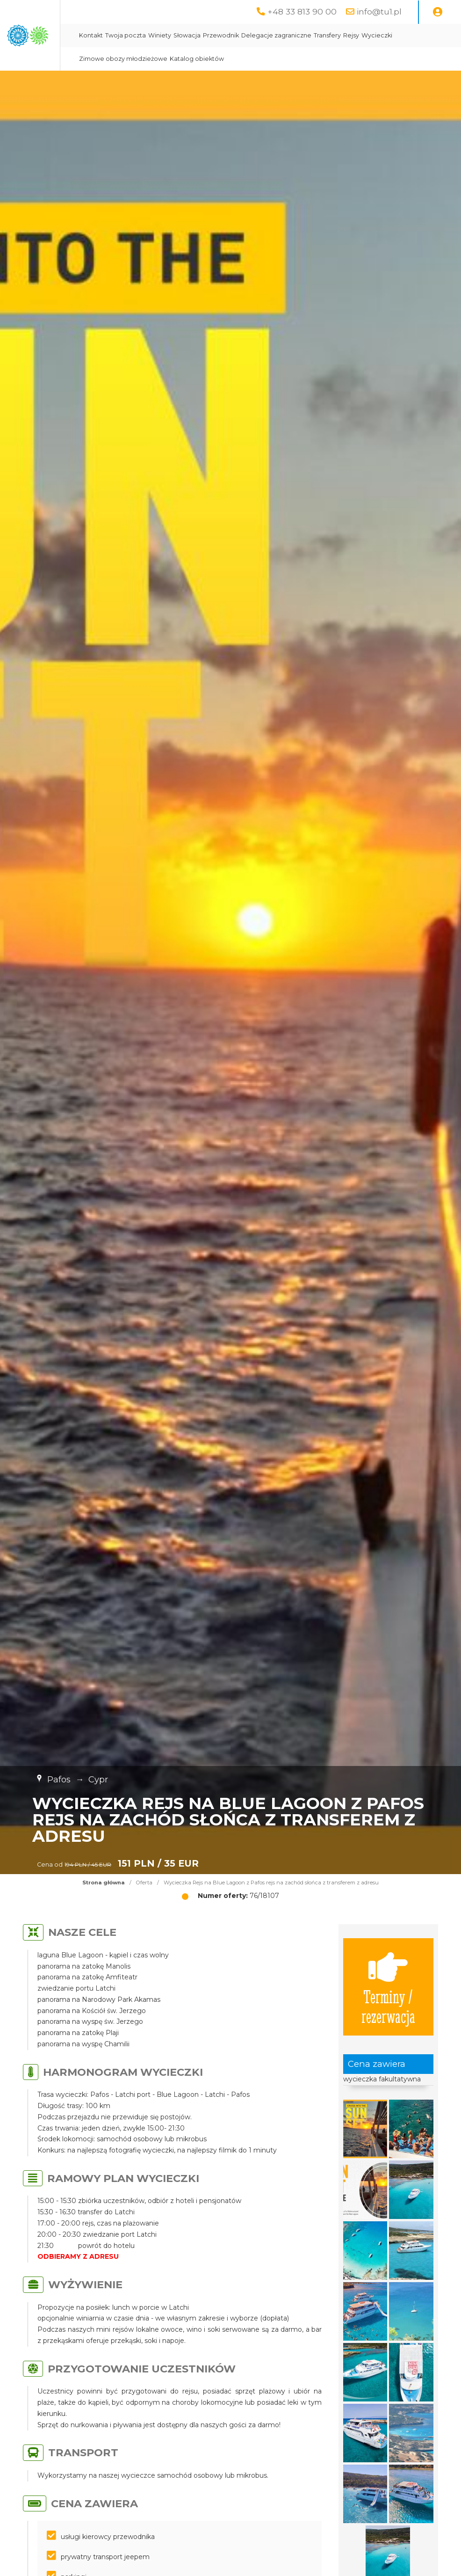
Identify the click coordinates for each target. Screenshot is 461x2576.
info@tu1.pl (379, 11)
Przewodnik (329, 35)
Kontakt (199, 35)
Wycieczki (221, 58)
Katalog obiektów (357, 58)
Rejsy (195, 58)
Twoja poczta (234, 35)
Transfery (435, 35)
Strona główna (103, 1882)
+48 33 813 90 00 (302, 11)
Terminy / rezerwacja (388, 1987)
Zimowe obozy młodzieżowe (283, 58)
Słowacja (295, 35)
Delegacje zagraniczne (385, 35)
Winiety (268, 35)
